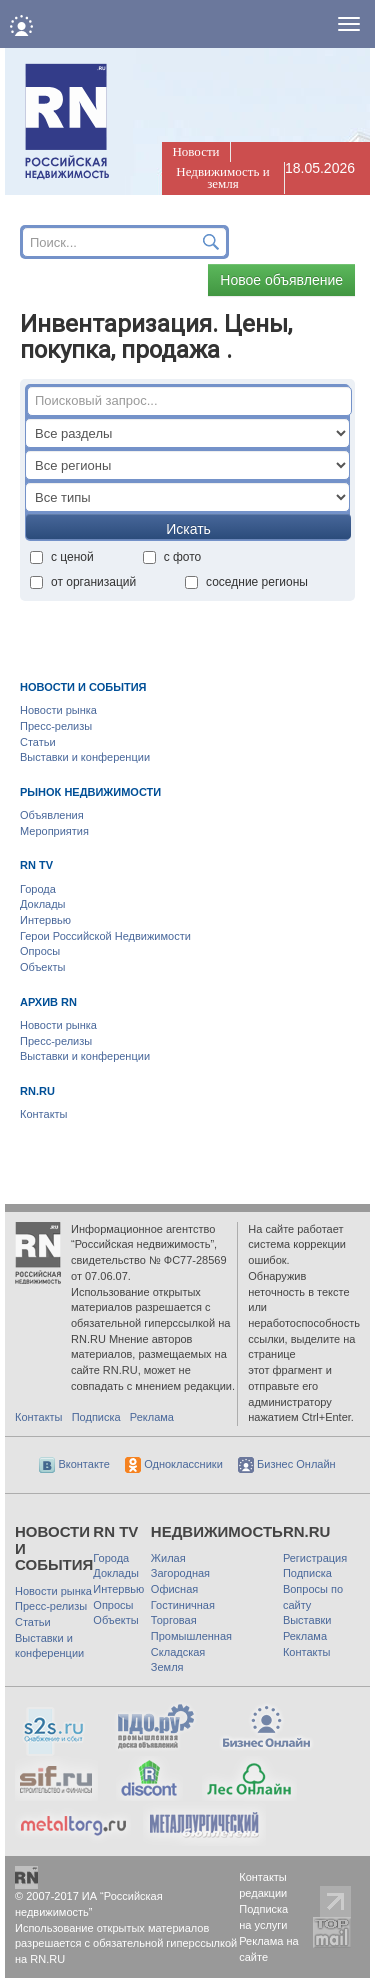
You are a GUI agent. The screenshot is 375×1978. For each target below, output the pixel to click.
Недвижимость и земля (222, 177)
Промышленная (191, 1636)
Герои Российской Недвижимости (105, 936)
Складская (178, 1652)
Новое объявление (281, 280)
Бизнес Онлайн (287, 1464)
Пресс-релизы (56, 726)
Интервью (45, 920)
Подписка (96, 1417)
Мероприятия (54, 831)
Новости (195, 151)
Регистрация (315, 1558)
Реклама (152, 1417)
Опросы (40, 951)
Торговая (174, 1620)
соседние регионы (246, 582)
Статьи (38, 742)
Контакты (44, 1114)
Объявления (52, 815)
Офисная (174, 1589)
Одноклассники (174, 1464)
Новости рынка (58, 710)
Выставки (307, 1620)
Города (38, 889)
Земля (167, 1667)
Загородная (180, 1573)
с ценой (62, 557)
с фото (172, 557)
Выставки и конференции (85, 757)
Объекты (42, 967)
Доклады (43, 904)
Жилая (168, 1558)
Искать (188, 529)
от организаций (83, 582)
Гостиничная (183, 1605)
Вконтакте (74, 1464)
